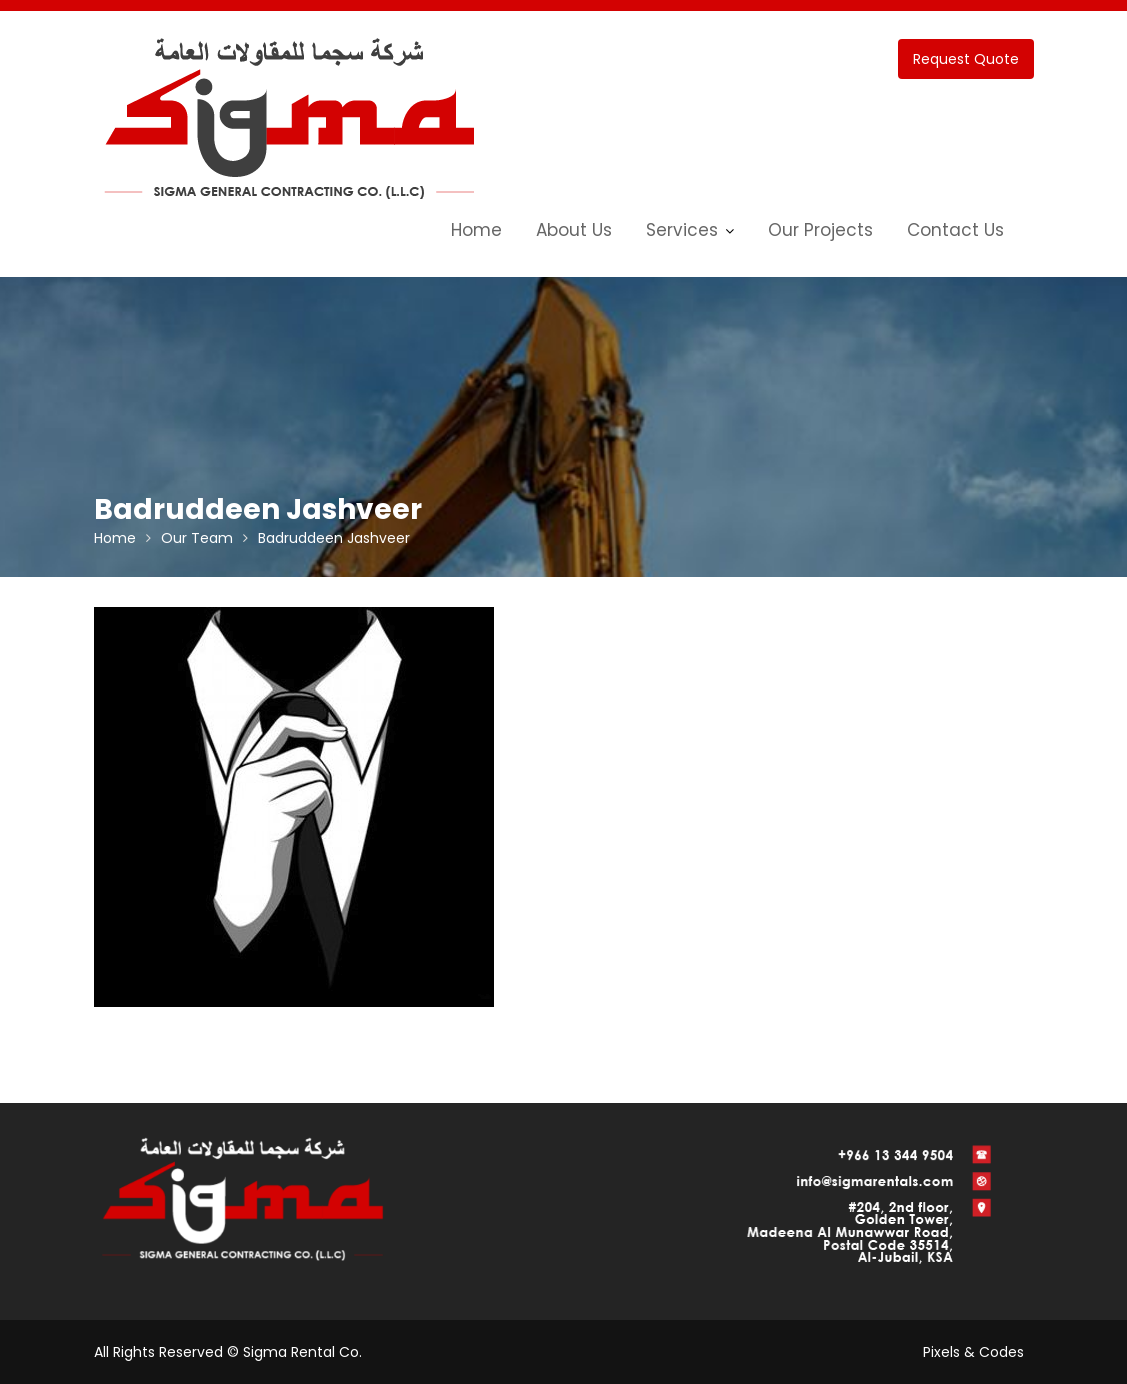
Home (476, 230)
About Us (574, 230)
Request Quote (966, 59)
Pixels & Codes (973, 1352)
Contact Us (955, 230)
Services (682, 230)
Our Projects (820, 230)
